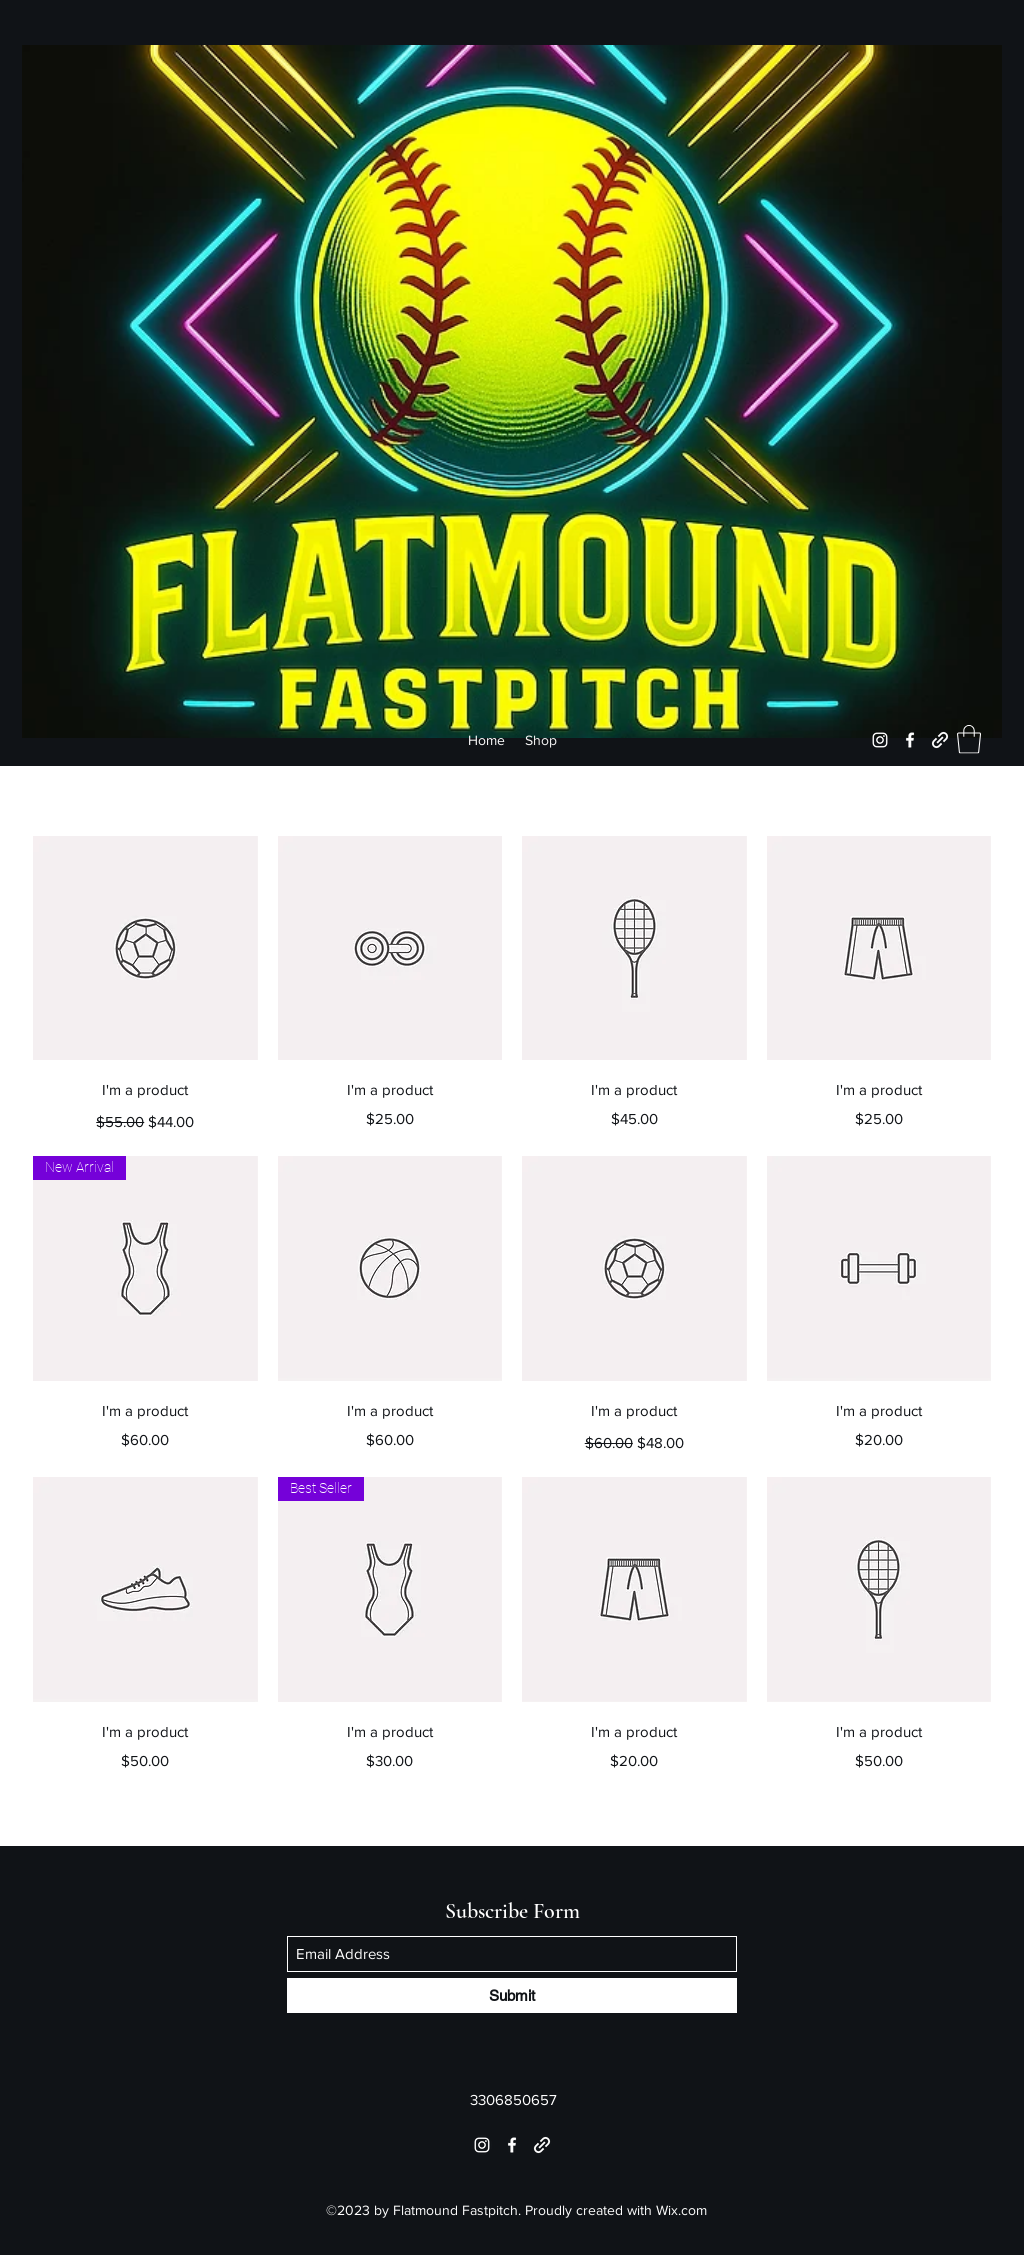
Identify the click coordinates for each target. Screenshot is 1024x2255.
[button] (969, 739)
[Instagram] (880, 740)
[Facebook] (910, 740)
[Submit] (512, 1995)
